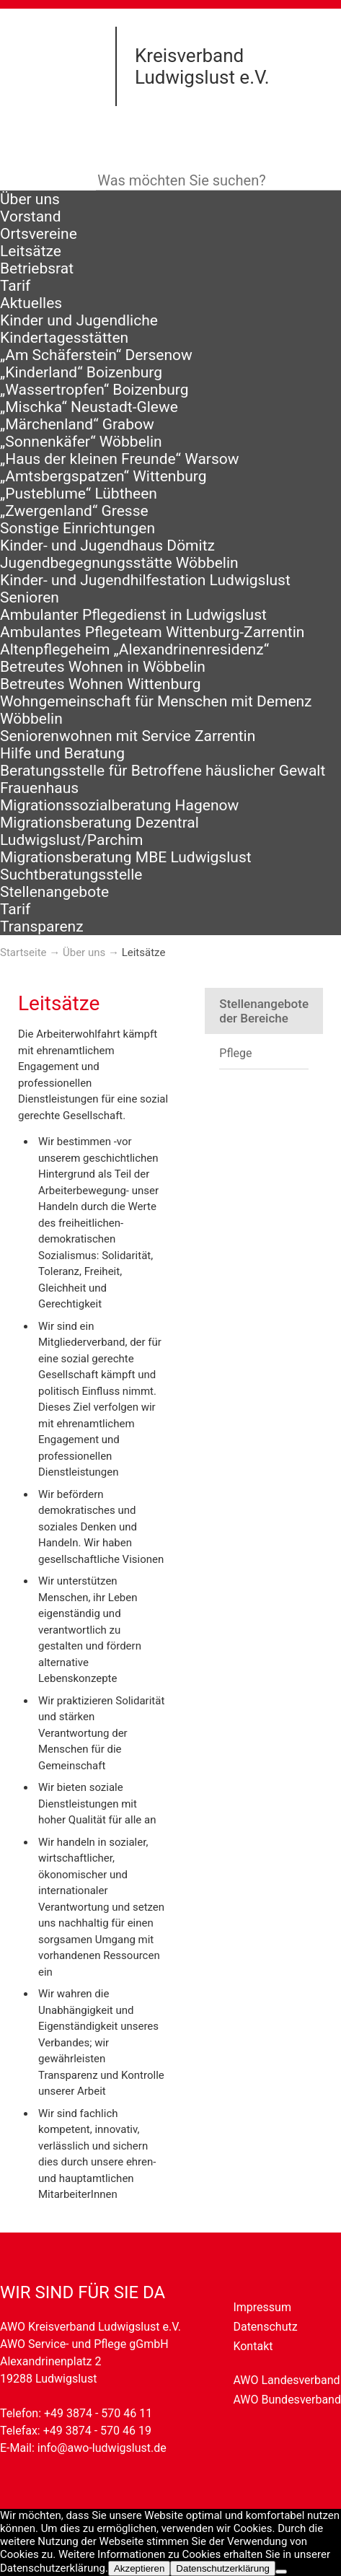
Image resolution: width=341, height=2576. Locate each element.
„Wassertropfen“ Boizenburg (94, 389)
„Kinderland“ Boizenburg (81, 372)
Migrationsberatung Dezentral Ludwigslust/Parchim (99, 831)
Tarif (15, 285)
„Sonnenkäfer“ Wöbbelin (81, 441)
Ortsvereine (38, 233)
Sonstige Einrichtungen (77, 528)
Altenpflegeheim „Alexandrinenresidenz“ (134, 649)
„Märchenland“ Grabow (77, 424)
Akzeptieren (139, 2568)
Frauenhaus (39, 788)
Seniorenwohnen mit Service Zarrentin (127, 736)
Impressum (262, 2307)
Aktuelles (31, 303)
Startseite (23, 952)
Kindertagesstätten (64, 337)
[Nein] (281, 2572)
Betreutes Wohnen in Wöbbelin (102, 666)
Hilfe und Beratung (62, 753)
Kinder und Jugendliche (79, 320)
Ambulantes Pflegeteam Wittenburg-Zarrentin (152, 632)
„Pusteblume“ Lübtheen (78, 493)
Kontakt (253, 2346)
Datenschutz (265, 2327)
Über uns (30, 199)
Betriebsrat (37, 268)
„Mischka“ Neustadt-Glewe (89, 407)
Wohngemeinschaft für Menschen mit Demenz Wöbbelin (156, 710)
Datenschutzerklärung (223, 2568)
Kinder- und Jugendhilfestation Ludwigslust (145, 580)
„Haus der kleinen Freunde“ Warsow (119, 459)
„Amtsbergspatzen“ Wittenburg (103, 476)
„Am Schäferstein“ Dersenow (96, 355)
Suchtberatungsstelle (71, 874)
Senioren (29, 597)
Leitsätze (30, 251)
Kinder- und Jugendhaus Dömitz (107, 545)
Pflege (235, 1053)
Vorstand (30, 216)
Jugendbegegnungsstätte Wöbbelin (119, 562)
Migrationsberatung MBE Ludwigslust (126, 857)
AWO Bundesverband (287, 2399)
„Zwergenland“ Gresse (74, 511)
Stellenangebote (54, 892)
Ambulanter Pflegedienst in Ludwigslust (133, 614)
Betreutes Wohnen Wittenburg (100, 684)
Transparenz (42, 926)
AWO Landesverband (286, 2380)
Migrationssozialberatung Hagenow (119, 805)
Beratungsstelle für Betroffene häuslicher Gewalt (162, 770)
